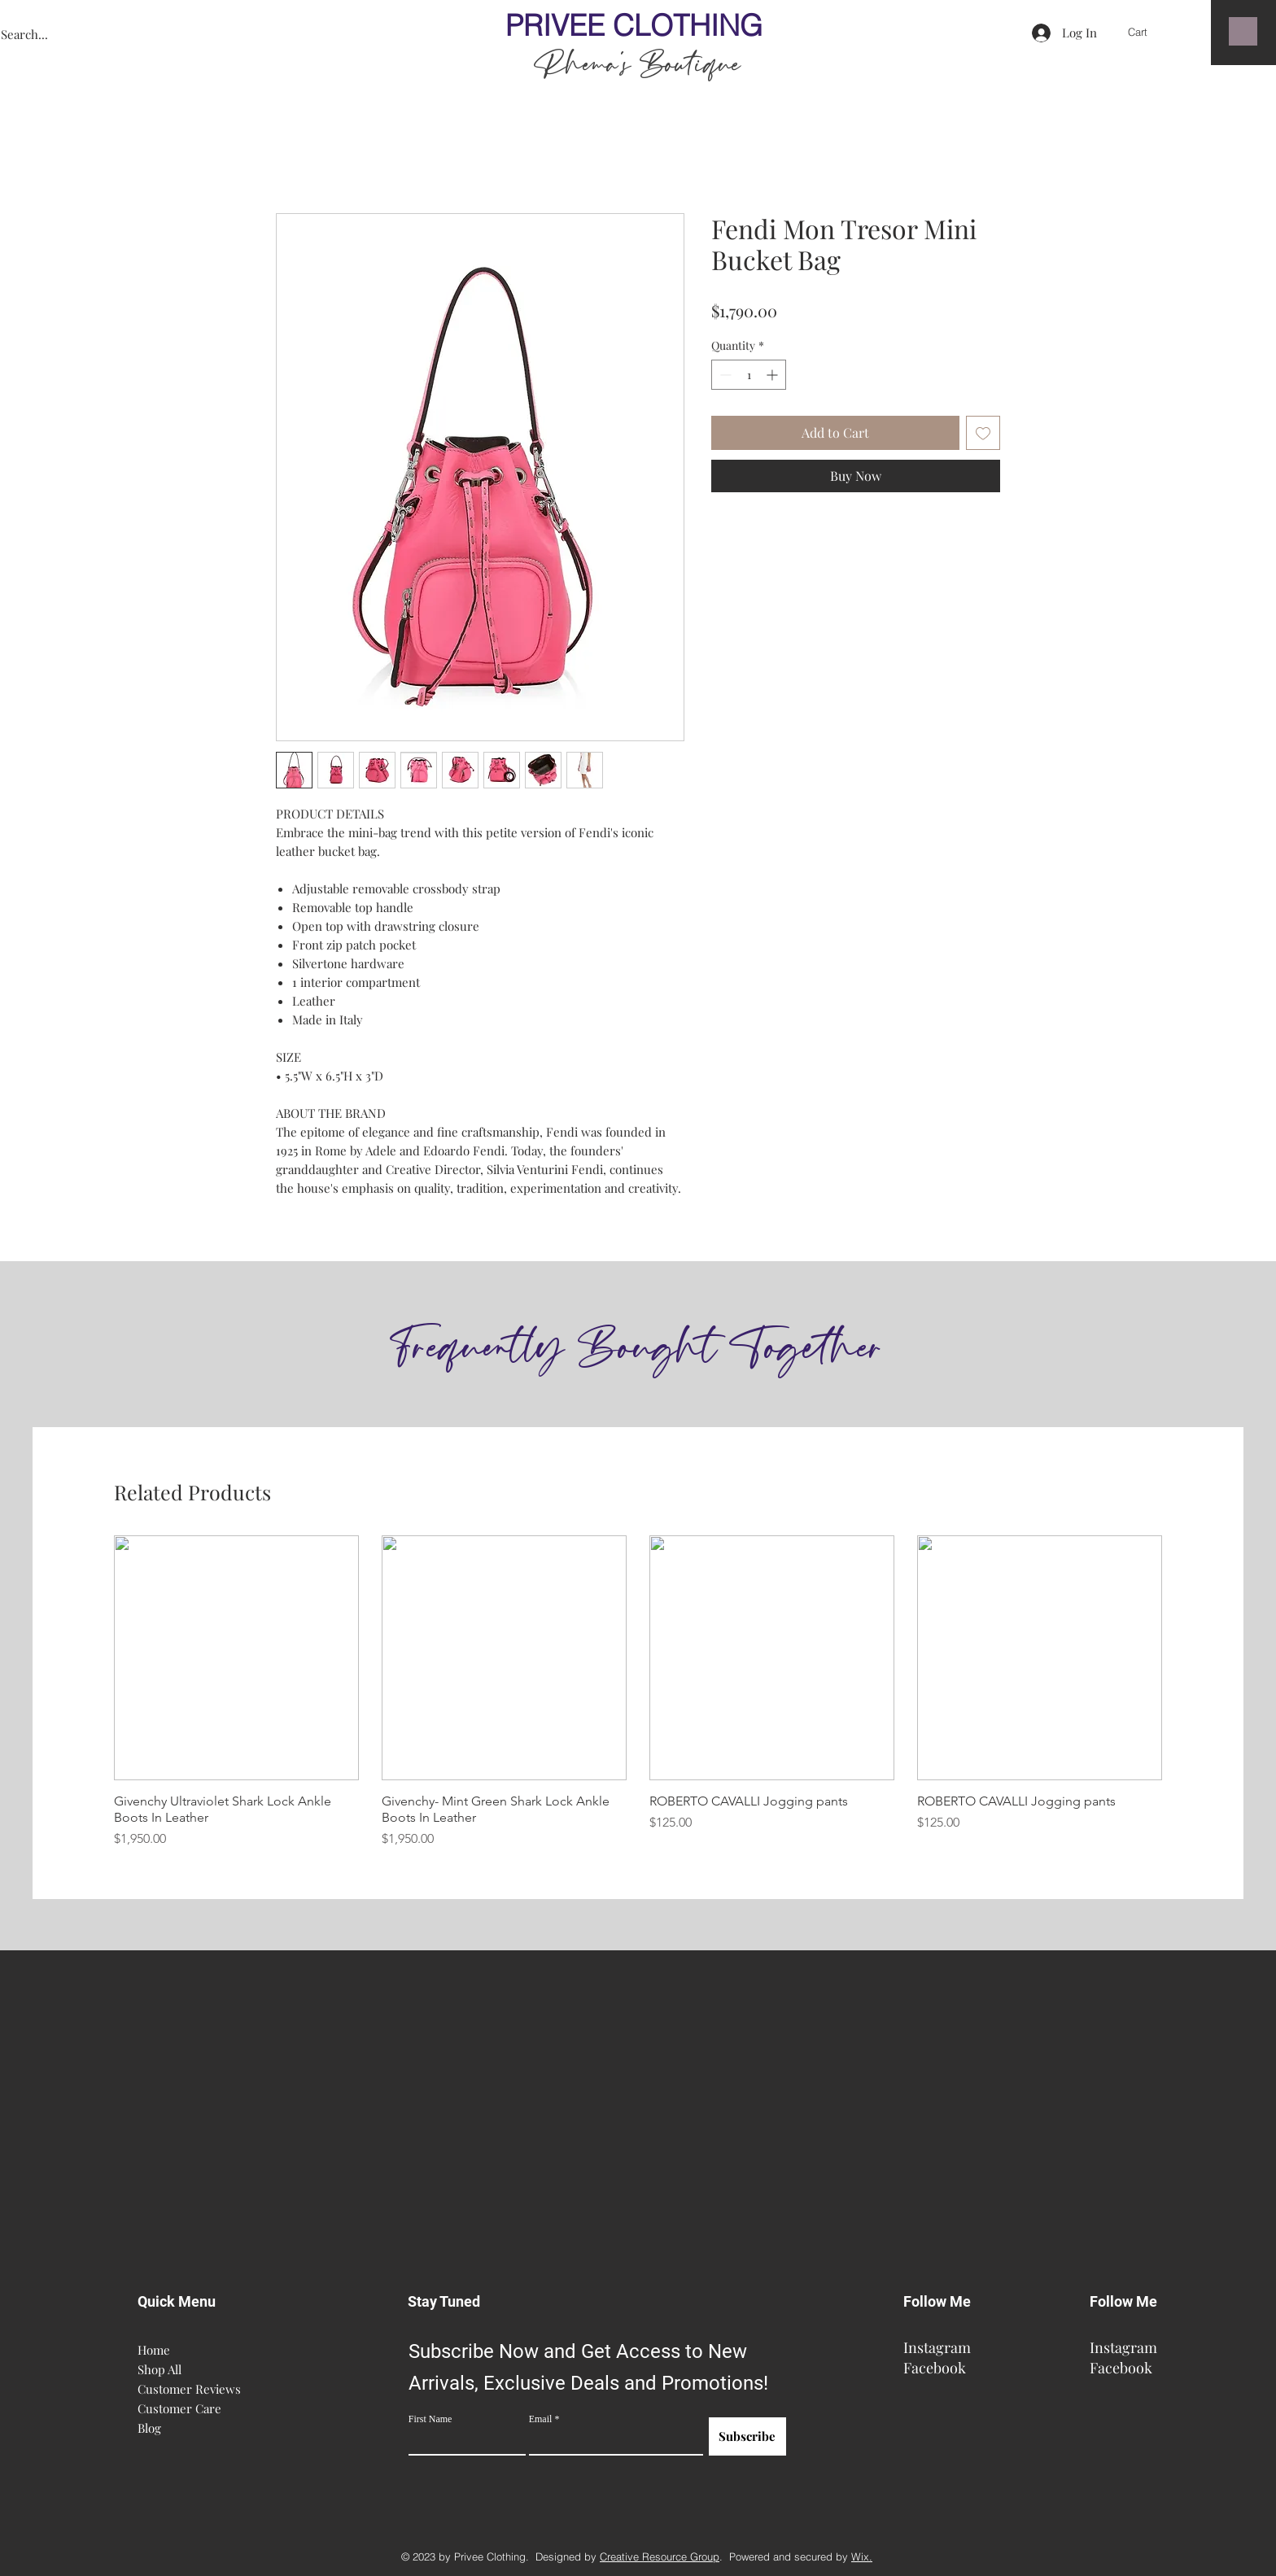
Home (154, 2350)
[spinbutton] (748, 374)
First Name (430, 2419)
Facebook (934, 2367)
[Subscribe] (747, 2436)
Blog (149, 2428)
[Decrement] (724, 374)
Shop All (159, 2369)
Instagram (937, 2347)
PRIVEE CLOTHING (638, 25)
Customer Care (179, 2408)
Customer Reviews (186, 2389)
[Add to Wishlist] (983, 433)
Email (541, 2419)
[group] (638, 1692)
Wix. (861, 2556)
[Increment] (773, 374)
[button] (1149, 32)
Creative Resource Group (659, 2556)
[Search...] (92, 34)
